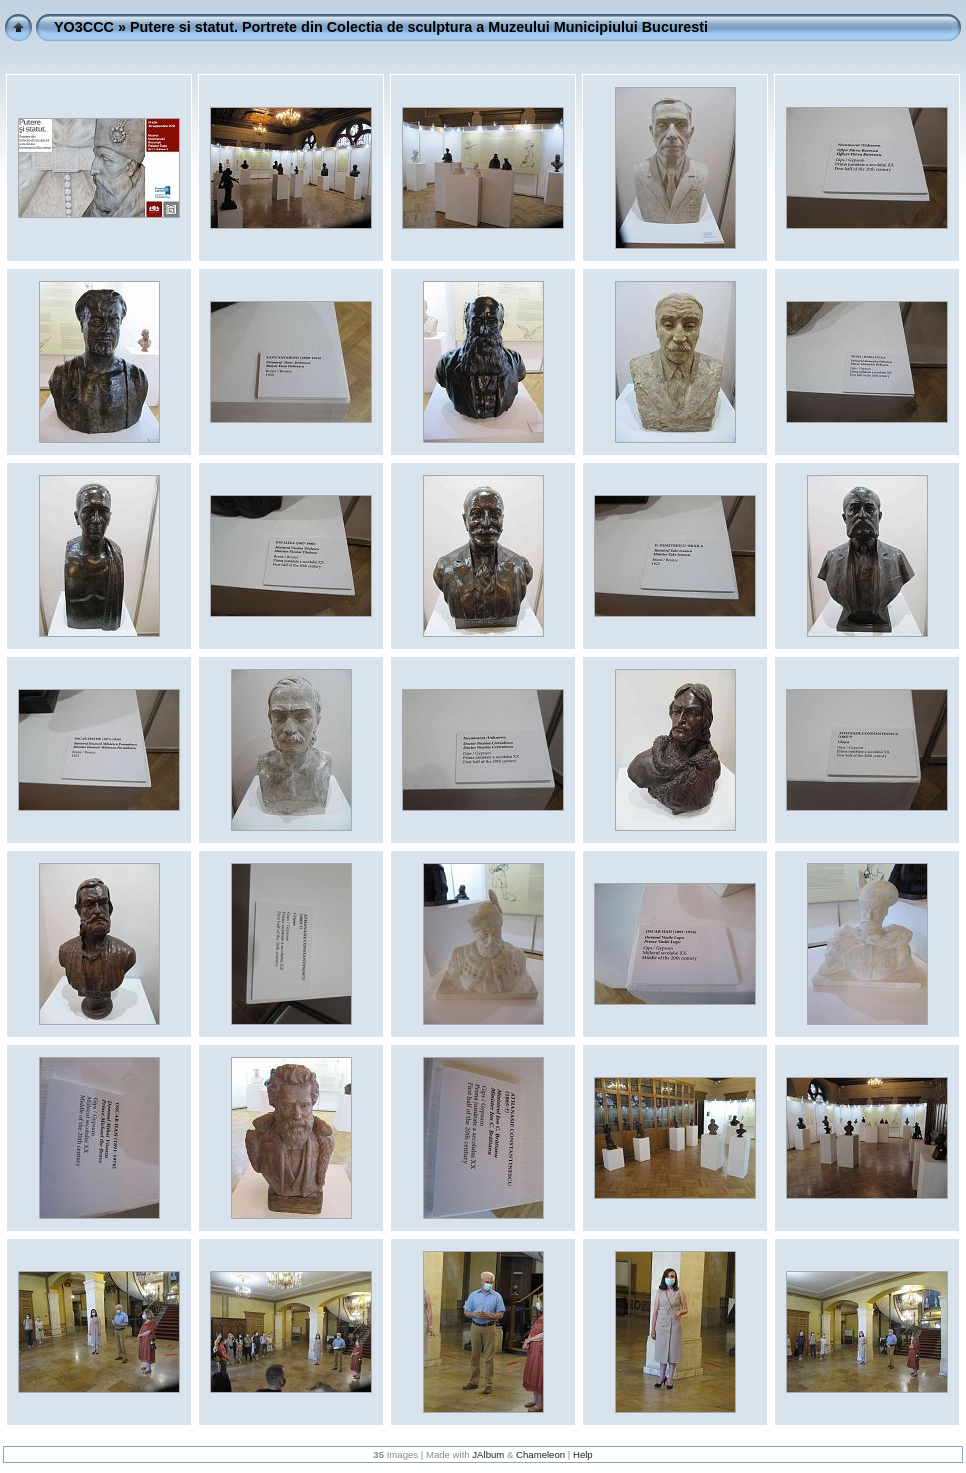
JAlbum (488, 1454)
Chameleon (540, 1454)
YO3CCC (84, 27)
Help (583, 1454)
